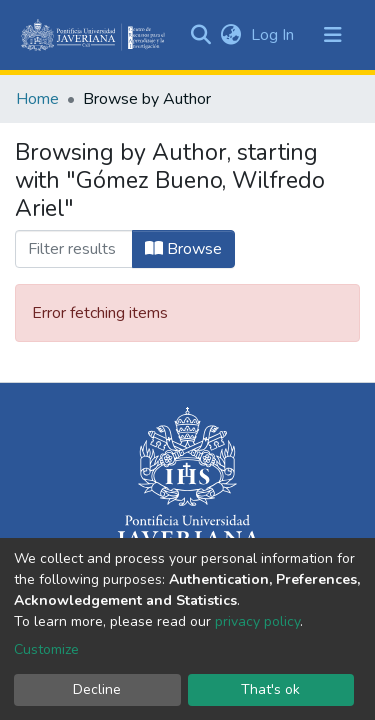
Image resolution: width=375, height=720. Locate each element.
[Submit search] (200, 35)
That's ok (270, 689)
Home (37, 99)
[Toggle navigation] (333, 35)
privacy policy (257, 621)
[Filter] (74, 249)
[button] (230, 35)
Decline (97, 689)
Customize (46, 649)
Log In (274, 35)
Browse (183, 249)
